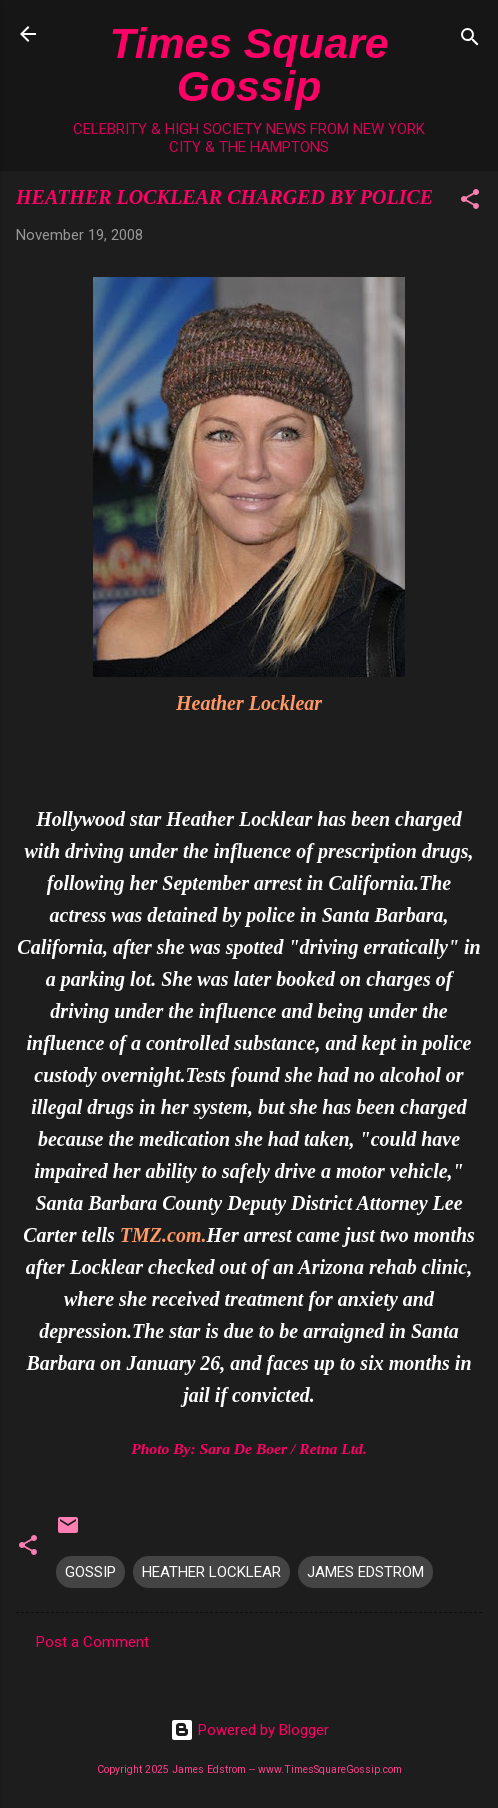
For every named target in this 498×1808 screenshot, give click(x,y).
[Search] (470, 40)
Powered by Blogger (249, 1730)
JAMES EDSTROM (365, 1572)
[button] (470, 202)
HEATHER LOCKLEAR (211, 1572)
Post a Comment (92, 1642)
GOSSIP (90, 1572)
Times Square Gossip (249, 64)
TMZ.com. (163, 1235)
